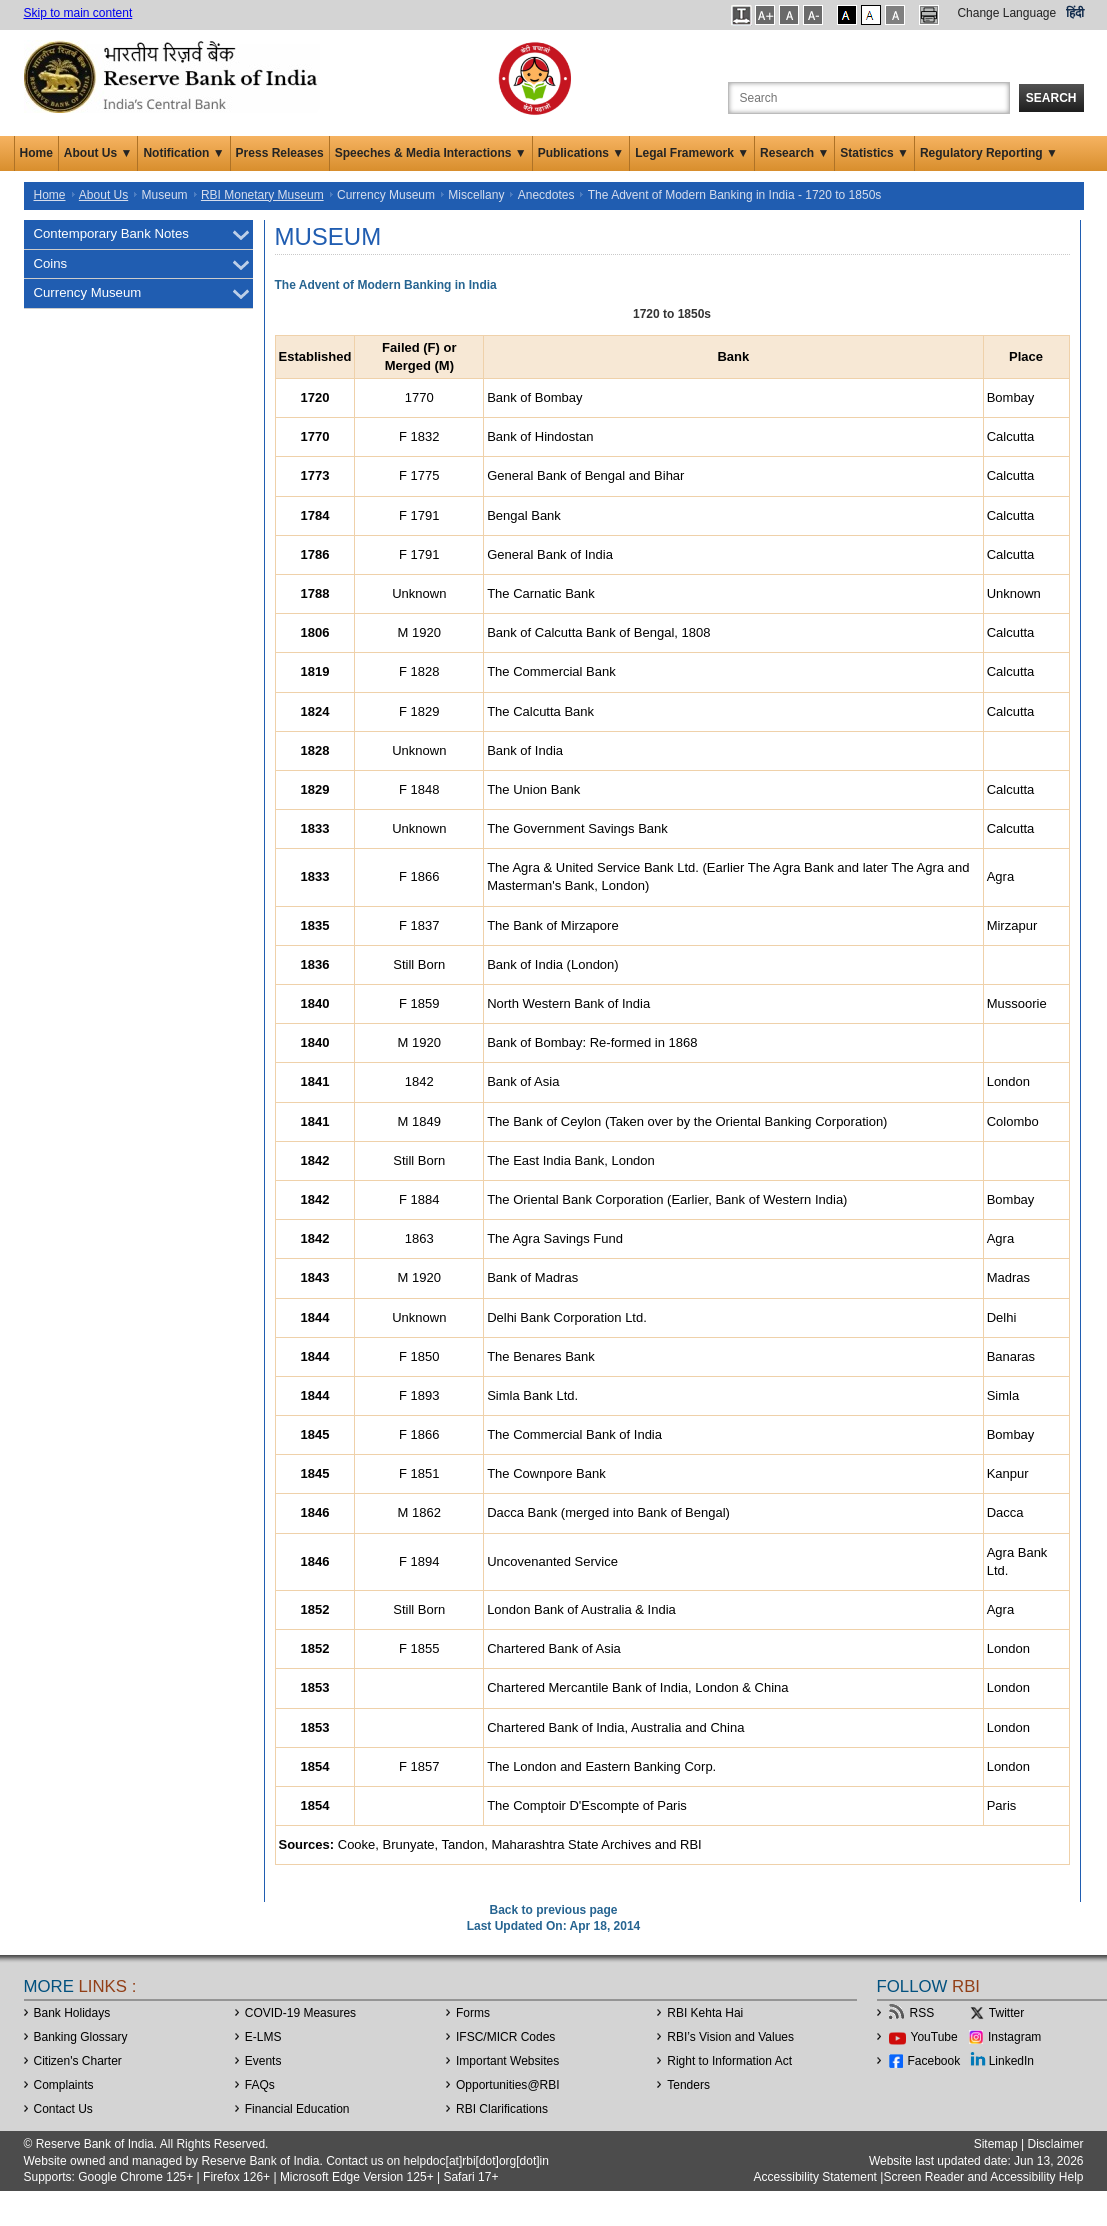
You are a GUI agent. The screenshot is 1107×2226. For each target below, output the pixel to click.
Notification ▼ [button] (183, 153)
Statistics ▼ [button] (874, 153)
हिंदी (1075, 13)
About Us (103, 195)
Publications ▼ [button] (581, 153)
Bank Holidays (72, 2013)
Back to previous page (553, 1910)
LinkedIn (1011, 2061)
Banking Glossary (81, 2037)
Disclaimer (1055, 2144)
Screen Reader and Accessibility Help (983, 2177)
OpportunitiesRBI (508, 2085)
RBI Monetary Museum (262, 195)
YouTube (934, 2037)
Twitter (1006, 2013)
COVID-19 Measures (300, 2013)
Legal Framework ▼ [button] (692, 153)
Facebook (934, 2061)
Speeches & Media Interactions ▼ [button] (431, 153)
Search (1051, 98)
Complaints (64, 2085)
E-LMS (263, 2037)
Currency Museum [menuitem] (88, 292)
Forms (473, 2013)
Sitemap (996, 2144)
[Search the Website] (869, 98)
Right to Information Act (729, 2061)
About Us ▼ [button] (98, 153)
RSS (922, 2013)
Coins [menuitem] (51, 263)
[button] (741, 15)
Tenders (688, 2085)
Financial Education (297, 2109)
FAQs (260, 2085)
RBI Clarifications (502, 2109)
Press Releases (280, 153)
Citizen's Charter (78, 2061)
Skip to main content (78, 13)
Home (36, 153)
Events (263, 2061)
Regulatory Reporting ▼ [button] (989, 153)
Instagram (1014, 2037)
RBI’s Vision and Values (730, 2037)
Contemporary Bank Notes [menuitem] (111, 233)
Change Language (1006, 13)
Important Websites (507, 2061)
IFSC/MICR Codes (505, 2037)
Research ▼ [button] (794, 153)
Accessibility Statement (815, 2177)
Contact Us (63, 2109)
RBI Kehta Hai (705, 2013)
